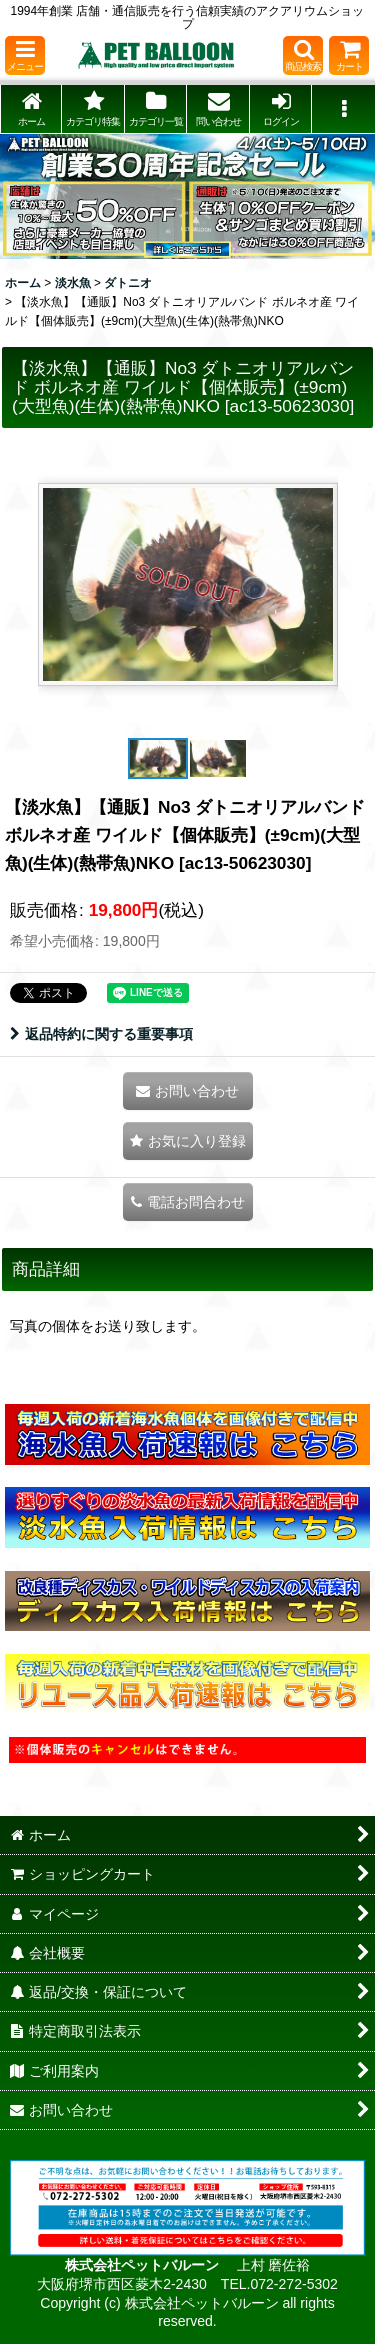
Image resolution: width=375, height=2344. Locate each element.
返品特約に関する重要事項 (101, 1034)
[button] (25, 55)
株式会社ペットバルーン (144, 2265)
